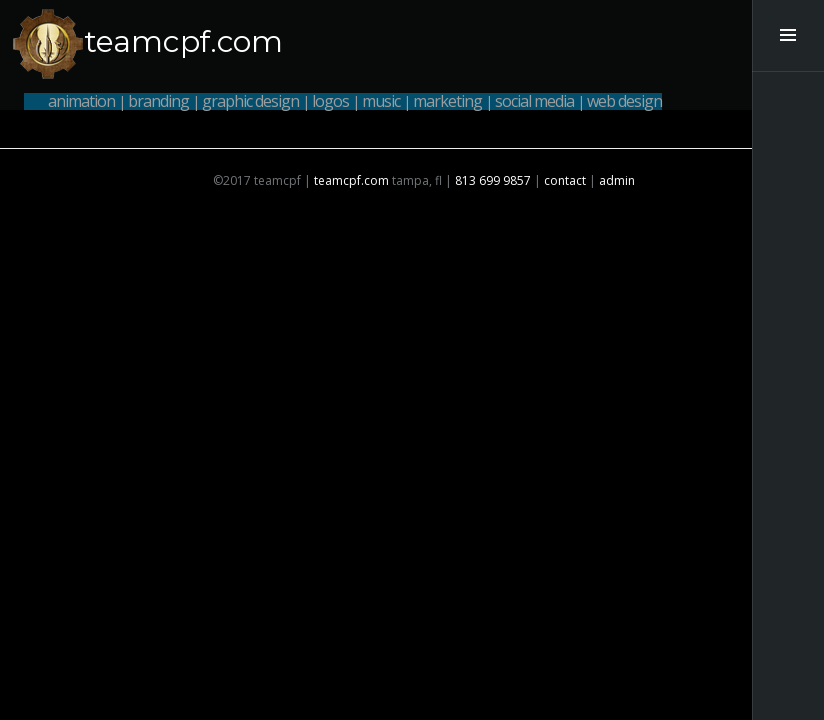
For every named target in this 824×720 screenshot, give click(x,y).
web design (624, 101)
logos (330, 101)
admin (617, 180)
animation (81, 101)
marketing (447, 101)
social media (534, 101)
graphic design (250, 101)
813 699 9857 (493, 180)
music (381, 101)
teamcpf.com (183, 41)
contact (565, 180)
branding (158, 101)
